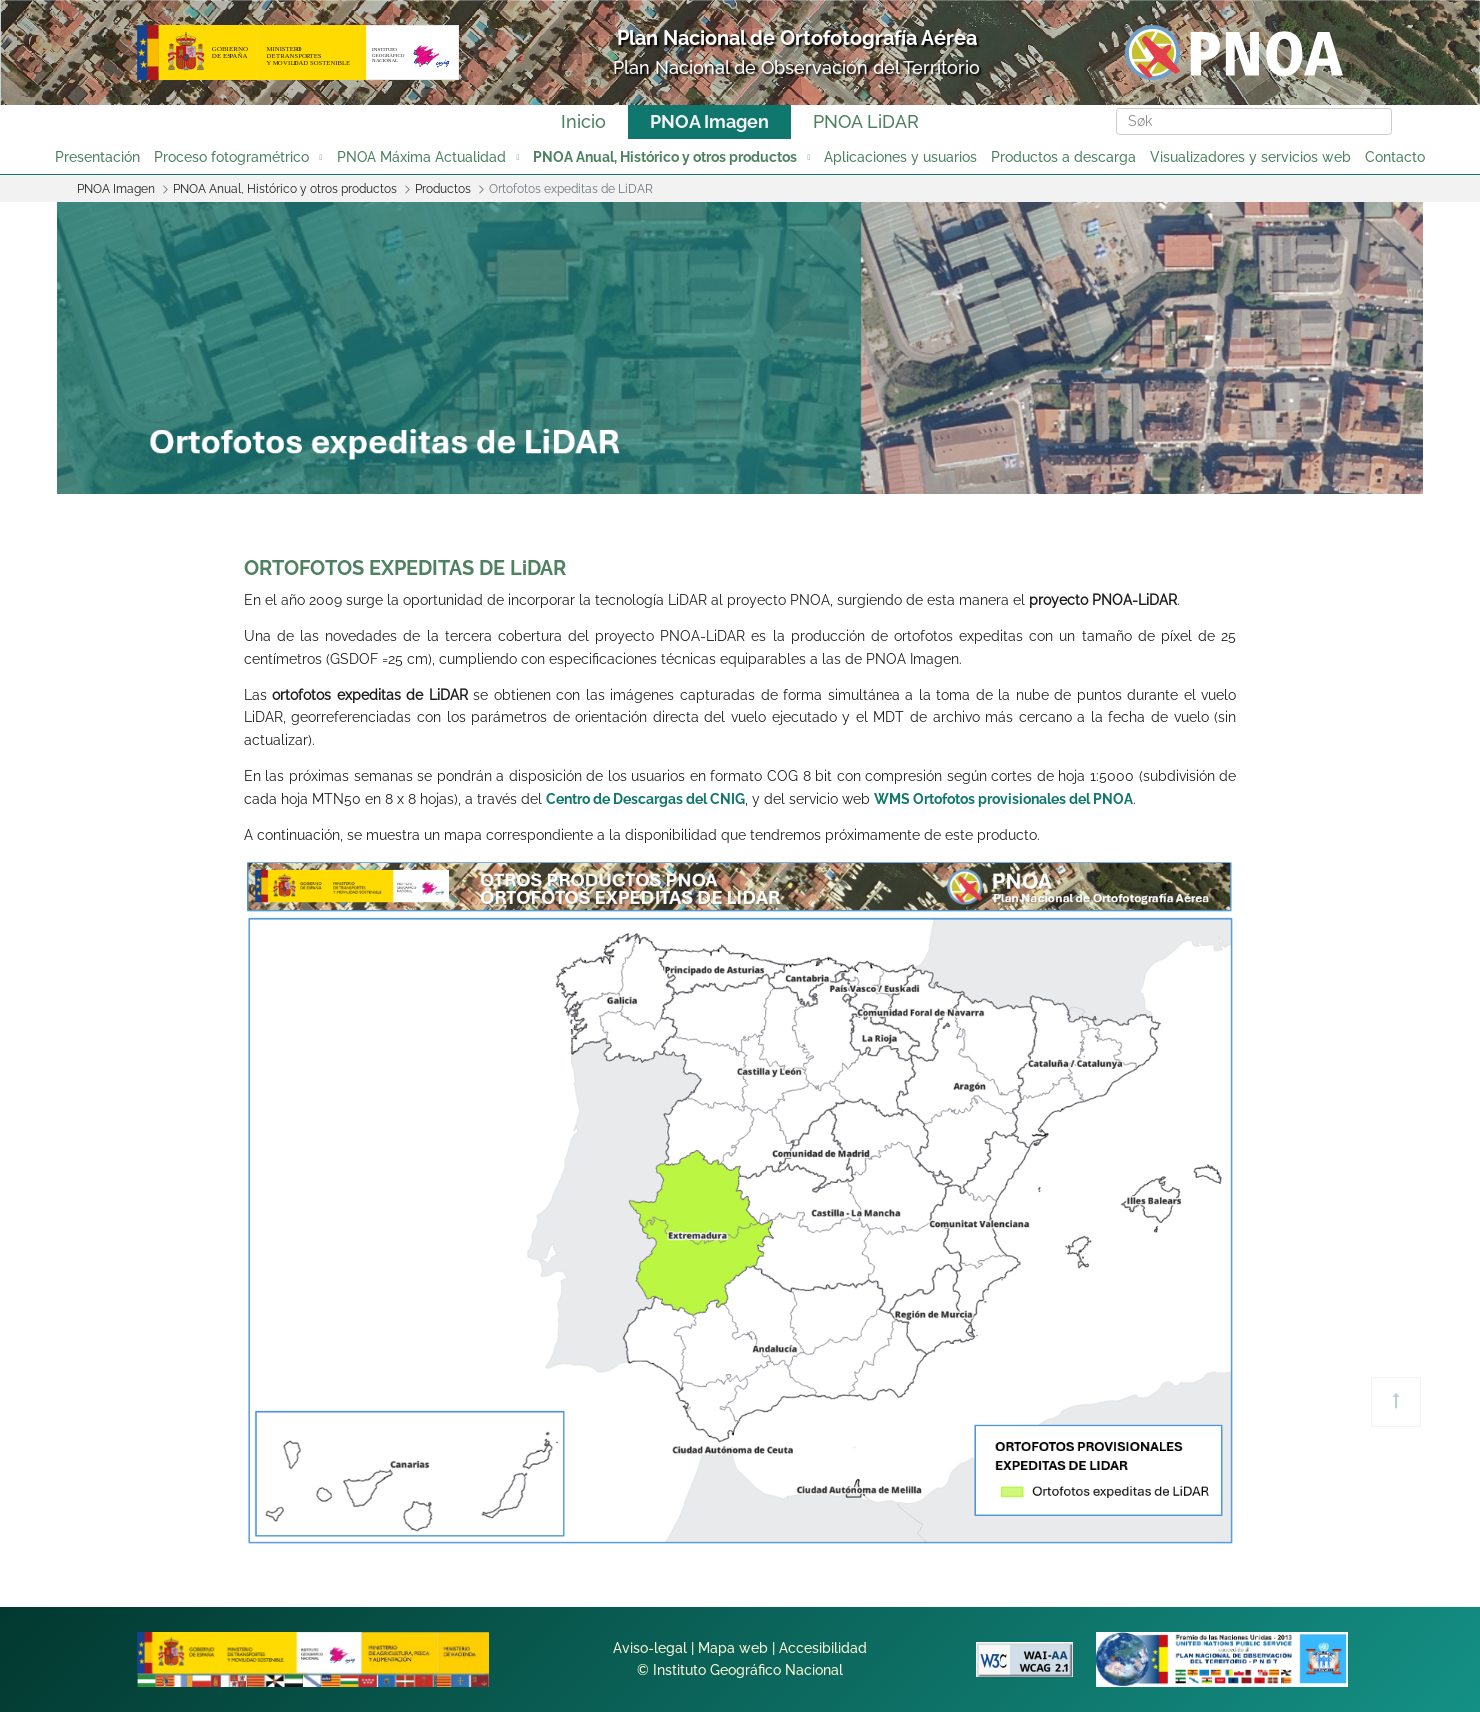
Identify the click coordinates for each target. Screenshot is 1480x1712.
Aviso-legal (650, 1648)
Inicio (583, 121)
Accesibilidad (823, 1648)
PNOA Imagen (709, 121)
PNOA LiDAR (866, 121)
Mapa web (733, 1648)
